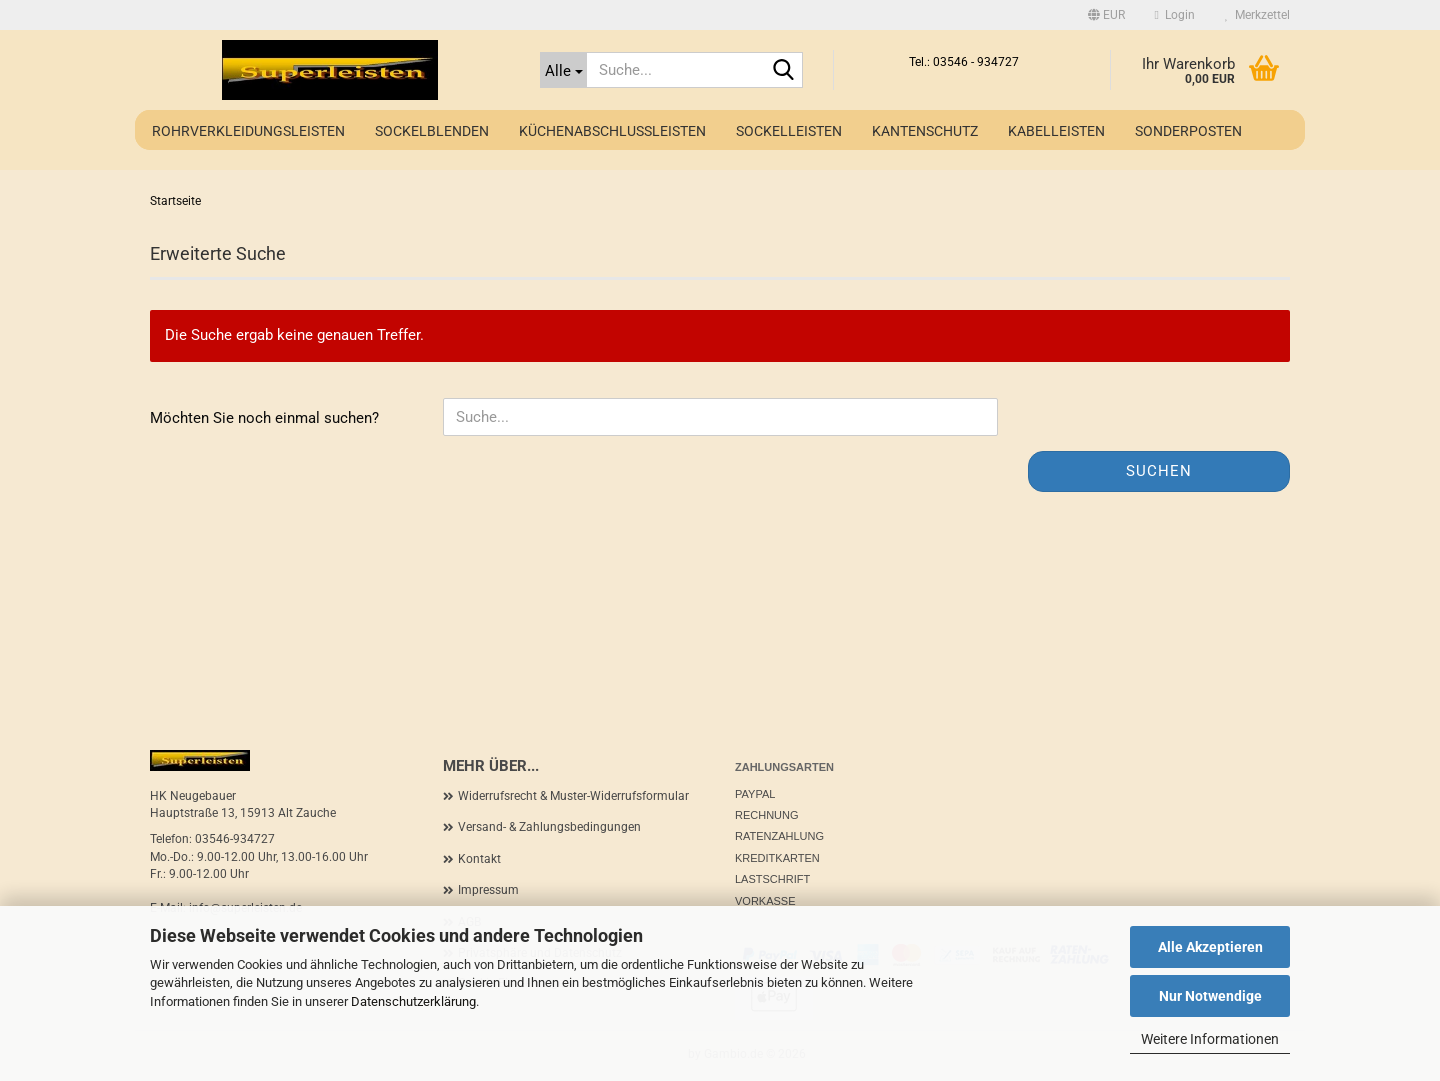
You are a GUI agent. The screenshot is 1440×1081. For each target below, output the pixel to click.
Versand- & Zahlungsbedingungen (549, 827)
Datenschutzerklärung (413, 1001)
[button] (1106, 15)
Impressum (488, 890)
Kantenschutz (925, 131)
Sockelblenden (432, 131)
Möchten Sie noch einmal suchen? (264, 418)
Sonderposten (1188, 131)
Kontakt (479, 859)
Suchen (1159, 471)
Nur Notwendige (1210, 996)
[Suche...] (563, 70)
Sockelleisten (789, 131)
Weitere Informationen (1210, 1039)
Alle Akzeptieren (1210, 947)
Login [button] (1175, 15)
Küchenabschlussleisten (612, 131)
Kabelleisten (1056, 131)
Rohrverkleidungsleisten (248, 131)
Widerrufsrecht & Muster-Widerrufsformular (573, 796)
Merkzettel (1257, 15)
